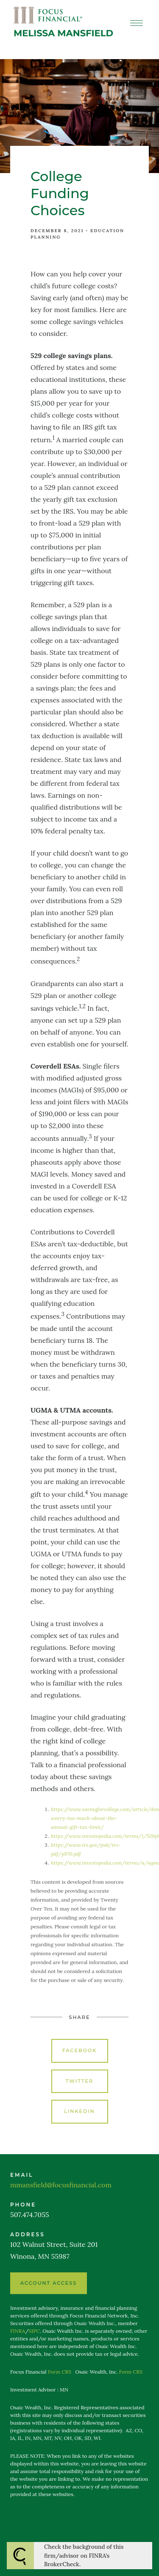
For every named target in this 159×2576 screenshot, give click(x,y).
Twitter (79, 2081)
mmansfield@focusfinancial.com (61, 2185)
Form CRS (59, 2371)
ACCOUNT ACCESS (48, 2283)
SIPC (34, 2331)
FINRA (17, 2331)
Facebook (79, 2050)
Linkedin (79, 2111)
